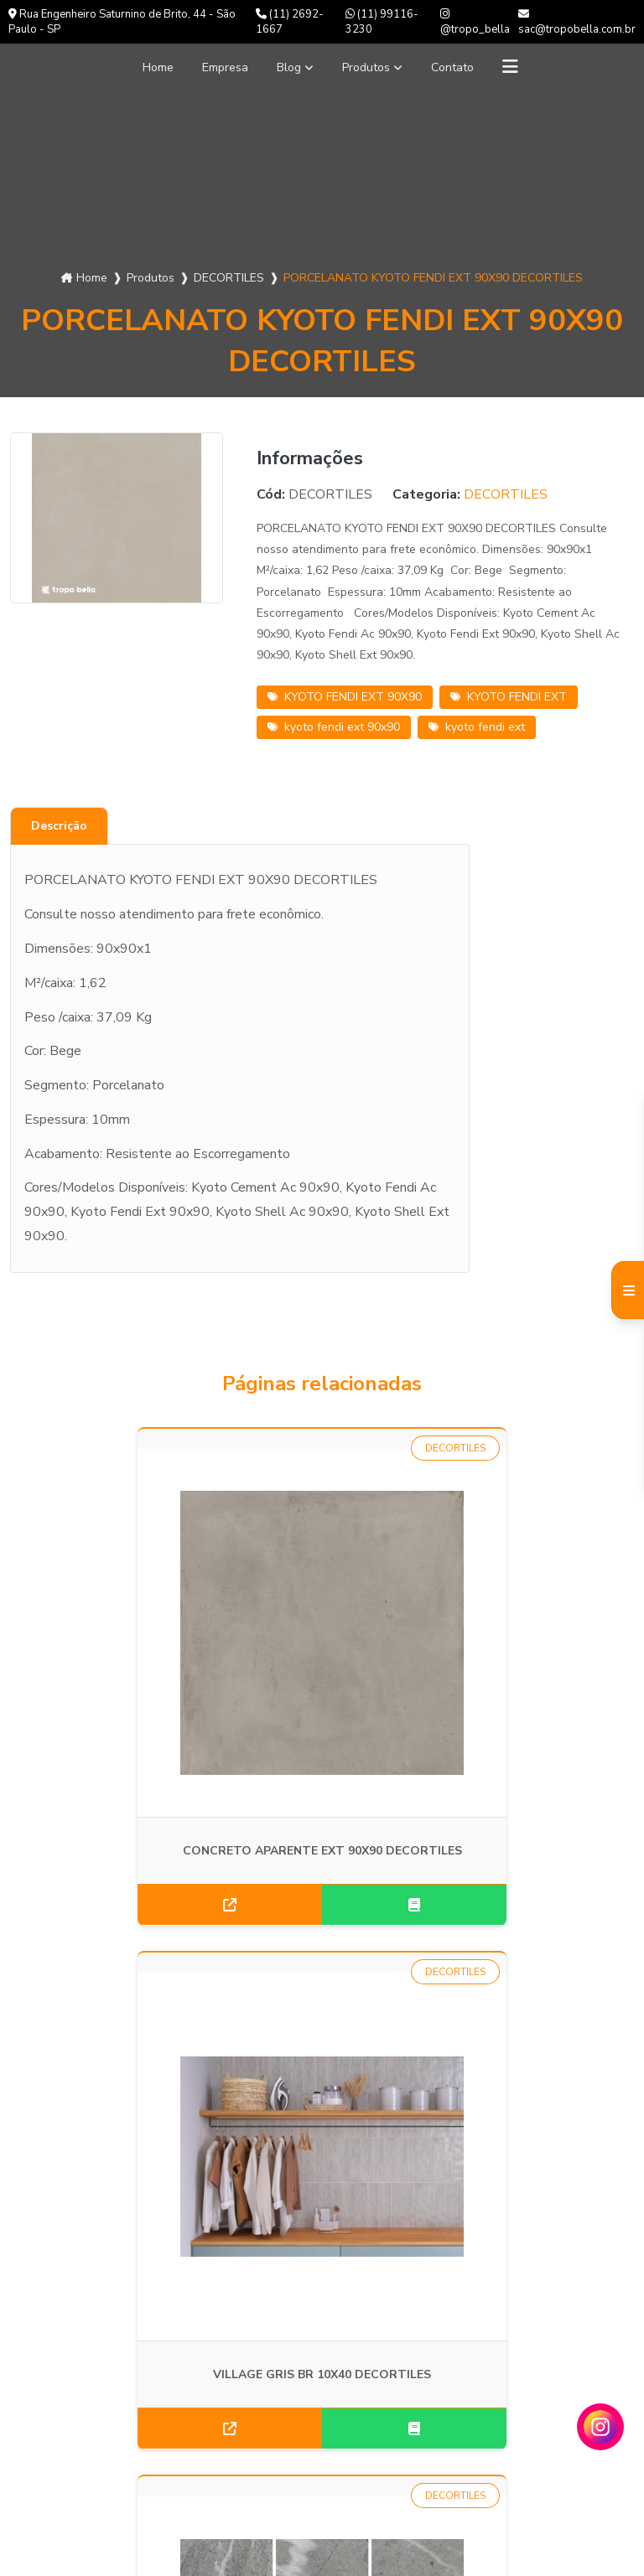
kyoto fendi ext (476, 727)
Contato (463, 67)
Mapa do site (61, 2447)
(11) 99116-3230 (381, 22)
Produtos (370, 67)
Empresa (219, 67)
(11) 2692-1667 (290, 22)
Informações (59, 2423)
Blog (287, 67)
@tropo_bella (475, 22)
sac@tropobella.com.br (577, 22)
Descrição (59, 826)
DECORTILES (229, 278)
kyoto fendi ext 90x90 (333, 727)
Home (146, 67)
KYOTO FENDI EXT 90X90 (344, 697)
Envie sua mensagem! (311, 2447)
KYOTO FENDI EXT (508, 697)
